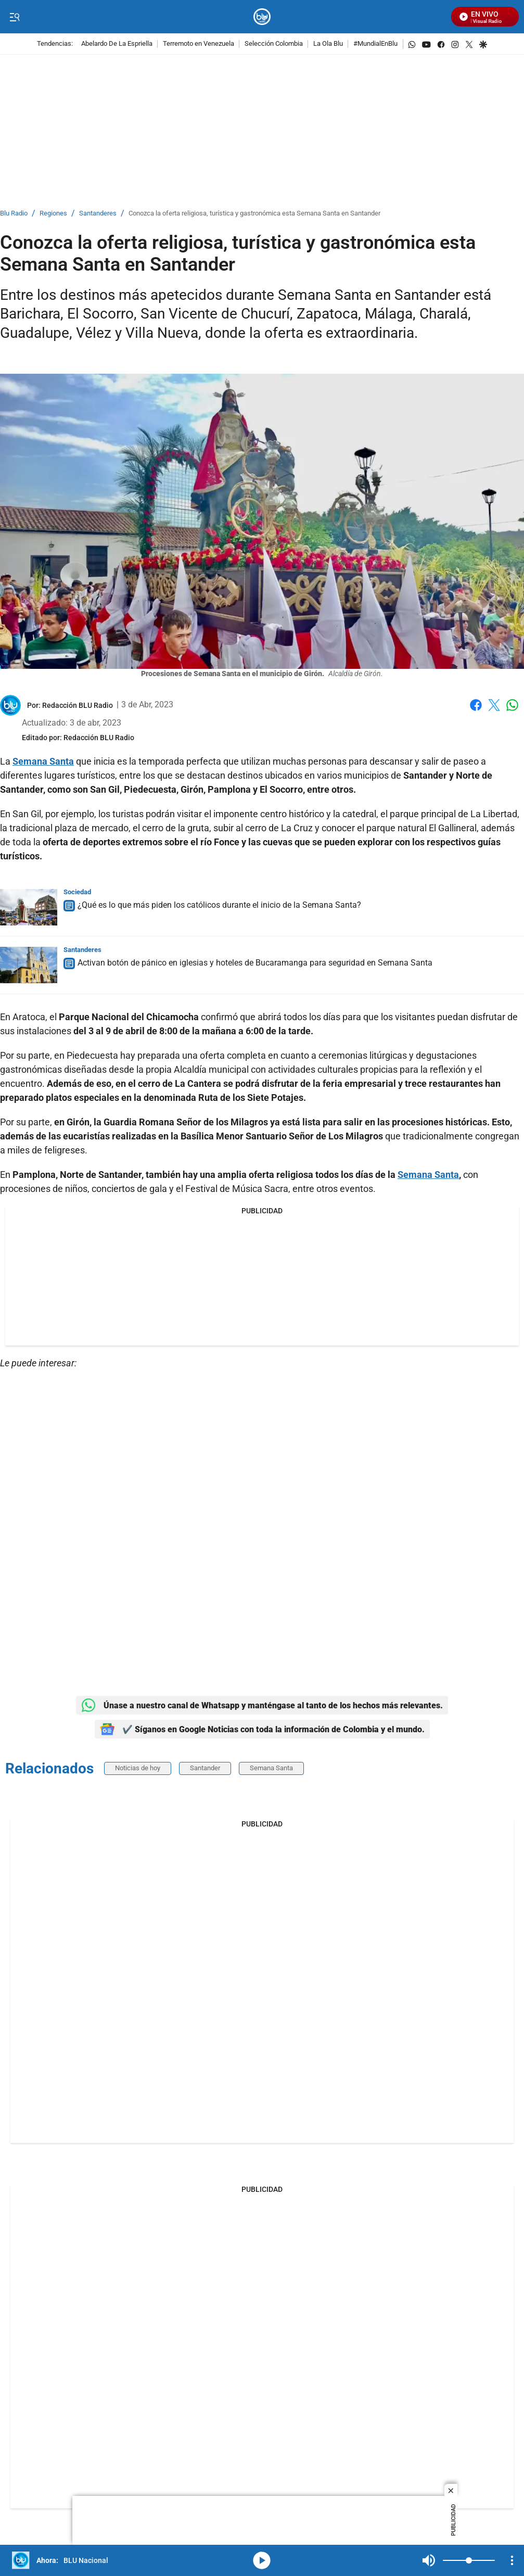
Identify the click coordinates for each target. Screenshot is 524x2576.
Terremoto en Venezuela (198, 44)
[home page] (262, 17)
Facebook (475, 705)
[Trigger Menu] (14, 17)
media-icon (262, 2560)
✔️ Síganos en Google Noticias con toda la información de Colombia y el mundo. (262, 1729)
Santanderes (98, 213)
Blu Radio (14, 213)
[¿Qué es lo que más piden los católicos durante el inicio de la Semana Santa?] (28, 907)
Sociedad (77, 892)
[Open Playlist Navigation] (512, 2560)
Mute (429, 2560)
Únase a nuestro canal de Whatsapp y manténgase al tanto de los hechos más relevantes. (262, 1705)
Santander (205, 1768)
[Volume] (469, 2560)
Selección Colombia (274, 44)
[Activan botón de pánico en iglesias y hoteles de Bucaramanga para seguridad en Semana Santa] (28, 965)
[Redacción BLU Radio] (77, 705)
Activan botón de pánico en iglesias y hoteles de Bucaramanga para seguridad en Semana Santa (255, 963)
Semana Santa (271, 1768)
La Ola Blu (328, 44)
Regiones (53, 213)
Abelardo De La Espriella (116, 44)
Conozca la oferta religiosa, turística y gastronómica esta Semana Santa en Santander (254, 213)
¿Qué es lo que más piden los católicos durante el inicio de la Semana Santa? (219, 905)
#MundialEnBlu (375, 44)
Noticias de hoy (137, 1768)
